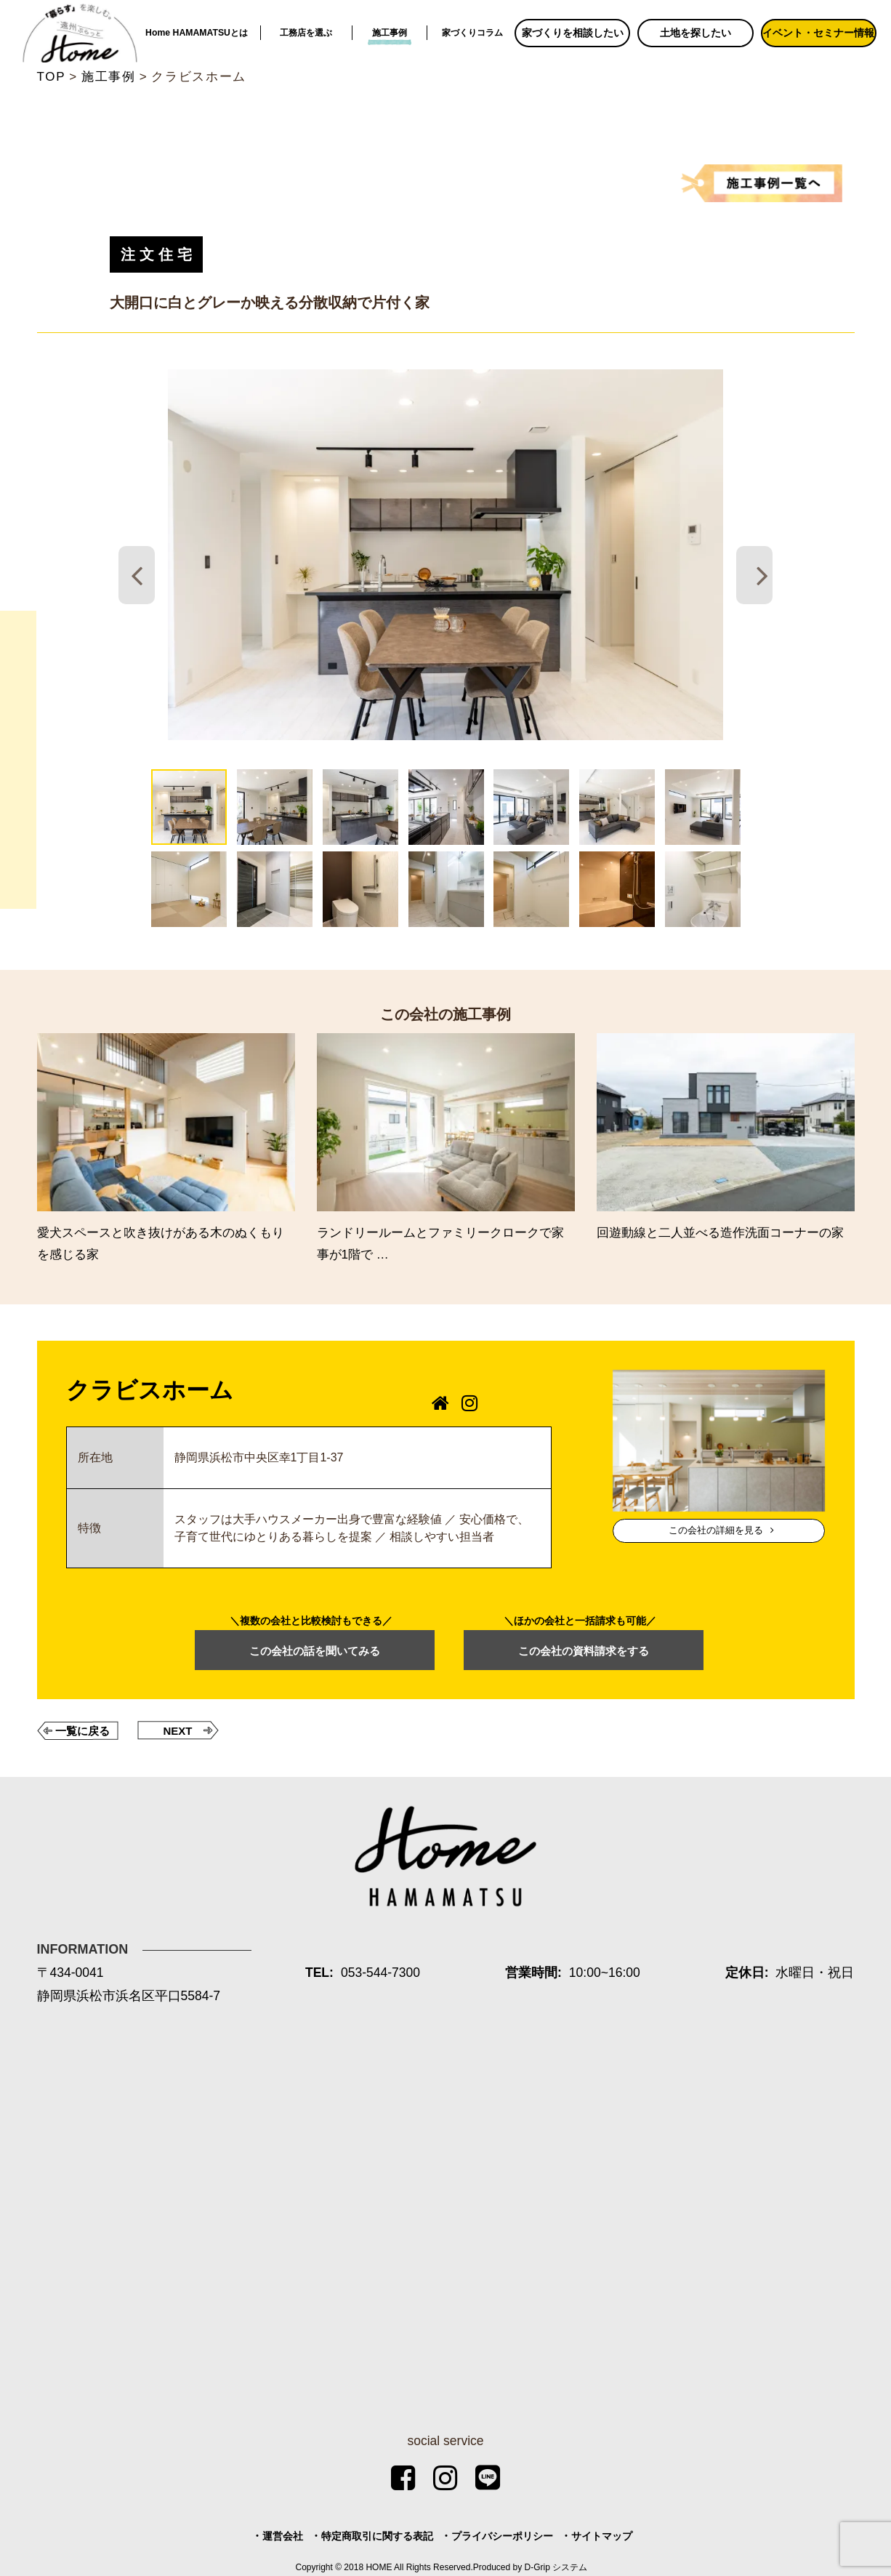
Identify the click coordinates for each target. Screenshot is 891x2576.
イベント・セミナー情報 (818, 33)
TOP (51, 77)
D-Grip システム (556, 2567)
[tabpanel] (445, 554)
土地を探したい (695, 33)
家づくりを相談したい (573, 33)
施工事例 (389, 33)
